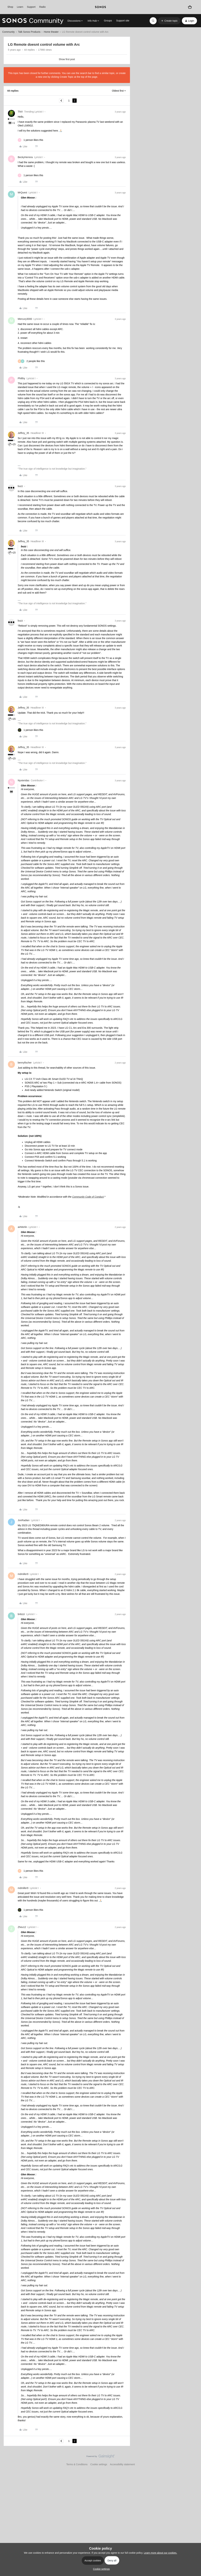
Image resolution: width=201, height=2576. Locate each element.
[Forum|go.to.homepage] (32, 20)
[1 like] (30, 140)
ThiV (20, 111)
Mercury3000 (25, 319)
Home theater (51, 31)
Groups (108, 20)
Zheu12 (22, 1927)
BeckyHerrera (25, 157)
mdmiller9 (23, 1574)
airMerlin (22, 1227)
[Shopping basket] (189, 7)
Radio (42, 6)
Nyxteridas (23, 780)
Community (8, 31)
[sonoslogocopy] (100, 7)
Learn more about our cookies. (160, 2552)
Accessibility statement (122, 2464)
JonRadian (23, 1520)
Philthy (21, 378)
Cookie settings (98, 2464)
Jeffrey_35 (23, 433)
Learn (20, 6)
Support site (122, 20)
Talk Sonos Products (29, 31)
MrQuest (22, 192)
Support (31, 6)
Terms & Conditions (77, 2464)
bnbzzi (21, 1614)
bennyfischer (25, 1062)
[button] (169, 20)
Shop (10, 6)
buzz (20, 486)
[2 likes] (31, 361)
